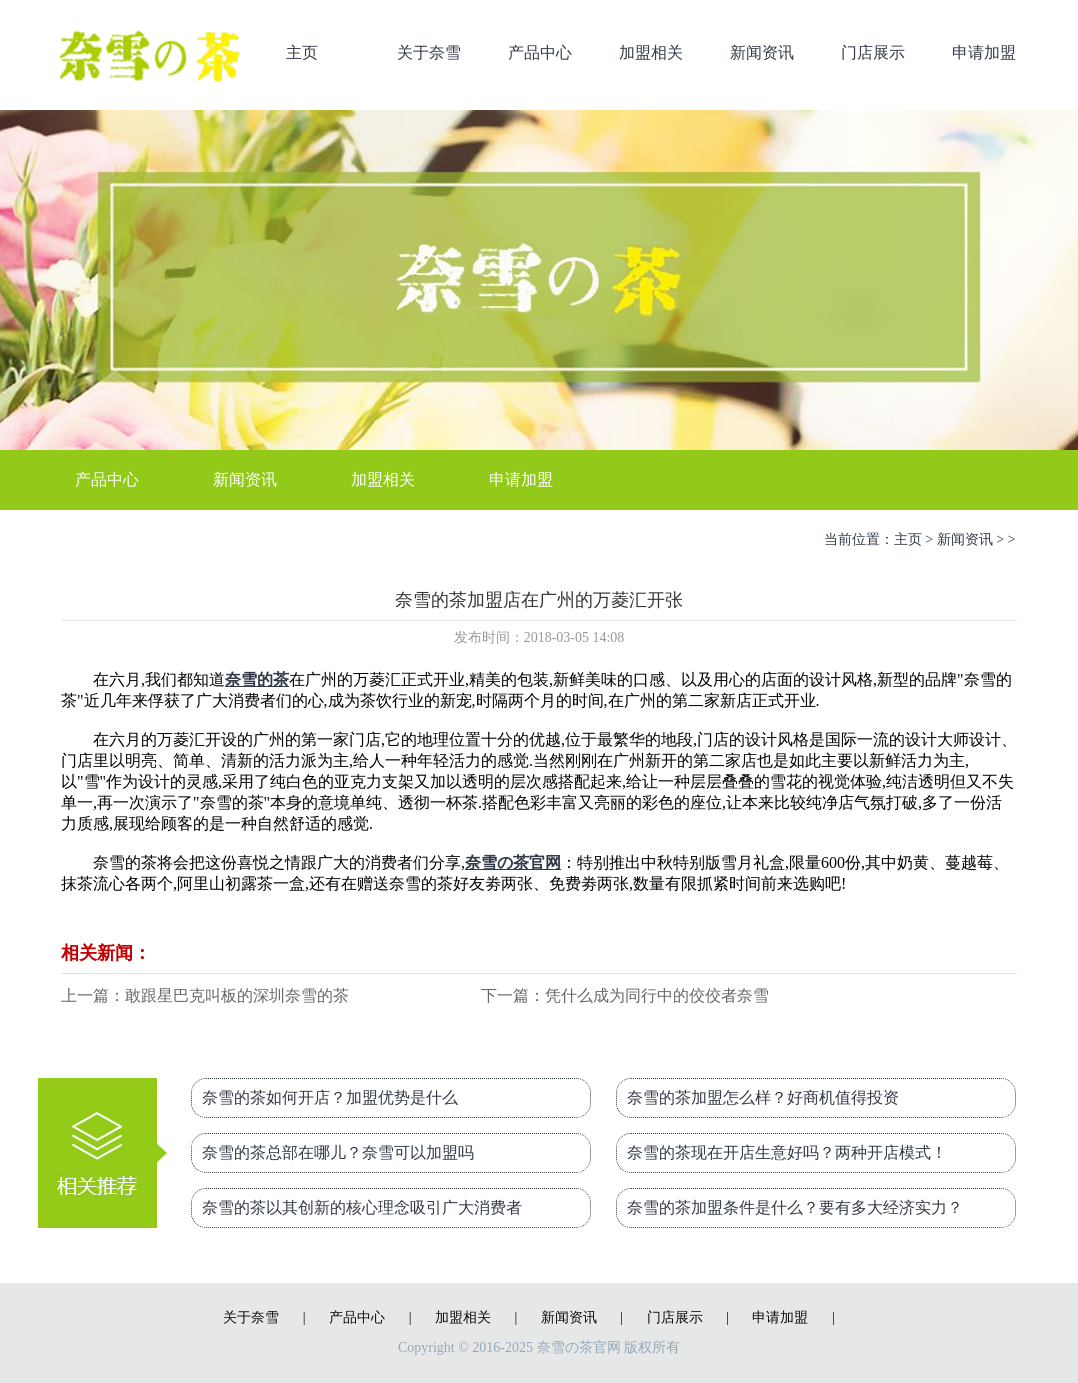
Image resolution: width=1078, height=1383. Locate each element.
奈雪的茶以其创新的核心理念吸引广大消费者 (362, 1207)
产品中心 (540, 52)
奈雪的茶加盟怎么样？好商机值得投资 (763, 1097)
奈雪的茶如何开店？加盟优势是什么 (330, 1097)
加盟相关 (651, 52)
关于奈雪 (429, 52)
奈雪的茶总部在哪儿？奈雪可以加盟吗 (338, 1152)
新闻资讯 (762, 52)
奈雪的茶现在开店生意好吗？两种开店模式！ (787, 1152)
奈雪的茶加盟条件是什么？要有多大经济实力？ (795, 1207)
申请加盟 (984, 52)
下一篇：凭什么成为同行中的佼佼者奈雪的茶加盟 (625, 997)
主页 (302, 52)
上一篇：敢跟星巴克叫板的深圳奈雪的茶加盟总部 (205, 997)
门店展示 (873, 52)
